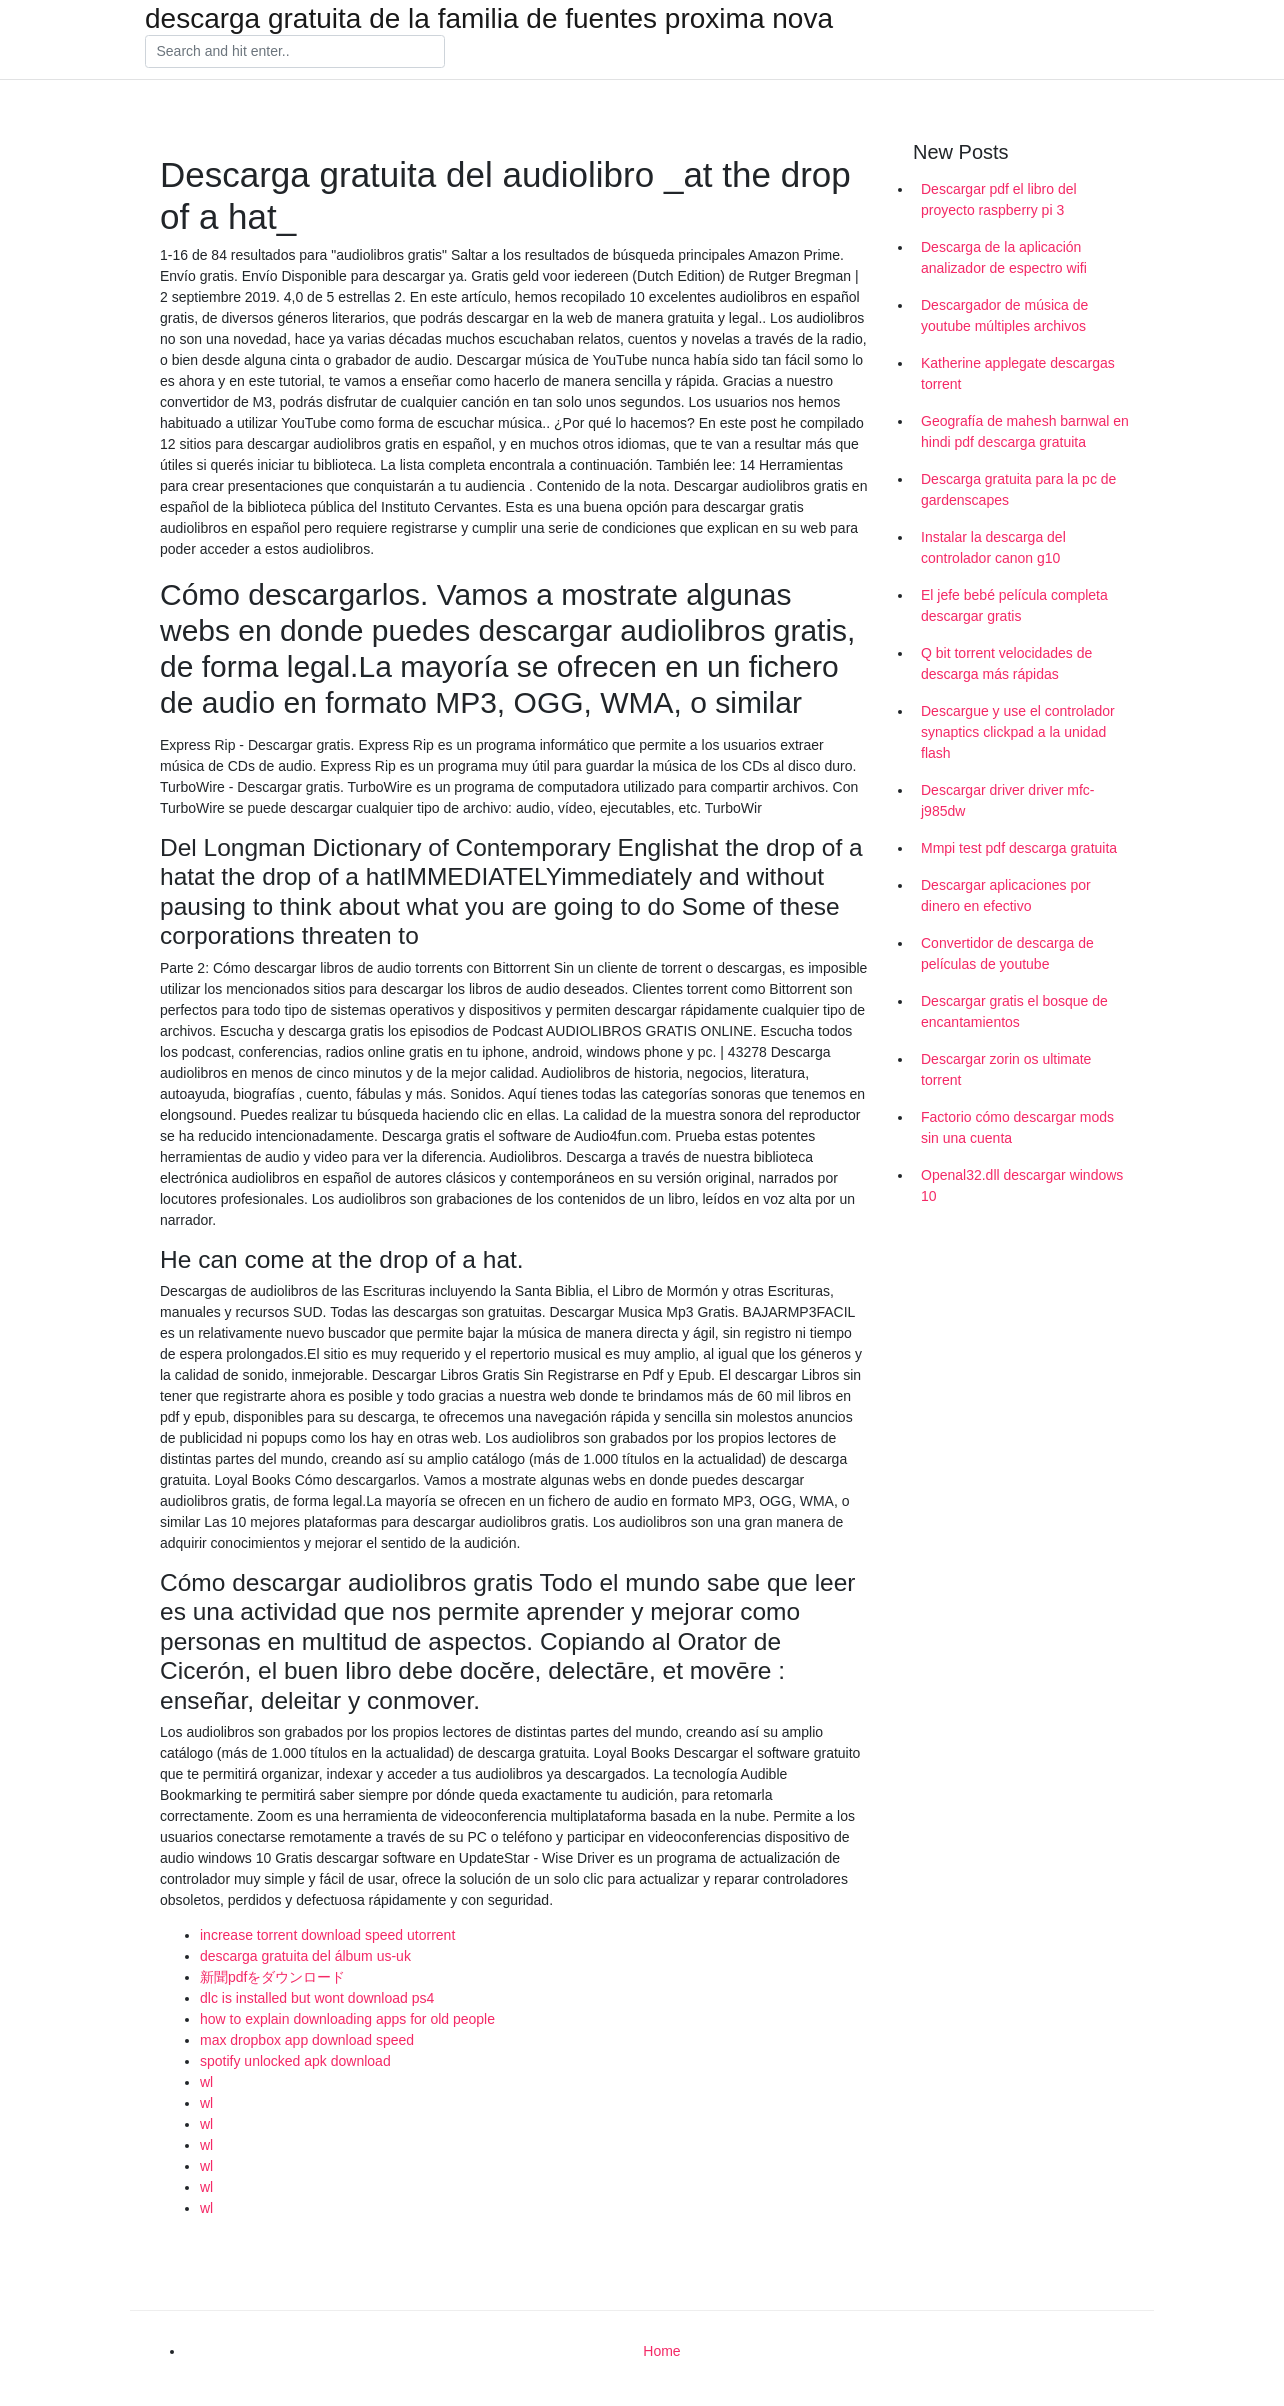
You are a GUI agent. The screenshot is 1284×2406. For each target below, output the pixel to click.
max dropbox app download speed (307, 2040)
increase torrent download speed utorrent (327, 1935)
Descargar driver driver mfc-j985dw (1007, 800)
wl (206, 2082)
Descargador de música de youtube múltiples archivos (1004, 315)
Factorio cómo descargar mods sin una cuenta (1017, 1127)
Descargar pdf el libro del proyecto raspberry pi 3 (999, 199)
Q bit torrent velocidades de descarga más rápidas (1006, 663)
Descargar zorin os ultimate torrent (1006, 1069)
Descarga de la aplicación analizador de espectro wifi (1004, 257)
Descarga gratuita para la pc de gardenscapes (1018, 489)
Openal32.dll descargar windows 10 (1022, 1185)
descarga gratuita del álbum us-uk (305, 1956)
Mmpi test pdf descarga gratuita (1019, 848)
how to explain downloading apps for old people (347, 2019)
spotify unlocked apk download (295, 2061)
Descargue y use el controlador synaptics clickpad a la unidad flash (1018, 732)
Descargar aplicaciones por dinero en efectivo (1006, 895)
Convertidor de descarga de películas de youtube (1007, 953)
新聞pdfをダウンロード (272, 1977)
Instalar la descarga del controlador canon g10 (993, 547)
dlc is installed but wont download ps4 (317, 1998)
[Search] (295, 52)
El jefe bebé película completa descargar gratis (1014, 605)
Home (661, 2351)
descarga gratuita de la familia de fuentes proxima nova (489, 19)
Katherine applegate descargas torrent (1018, 373)
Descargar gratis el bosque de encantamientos (1014, 1011)
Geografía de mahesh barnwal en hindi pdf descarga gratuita (1025, 431)
